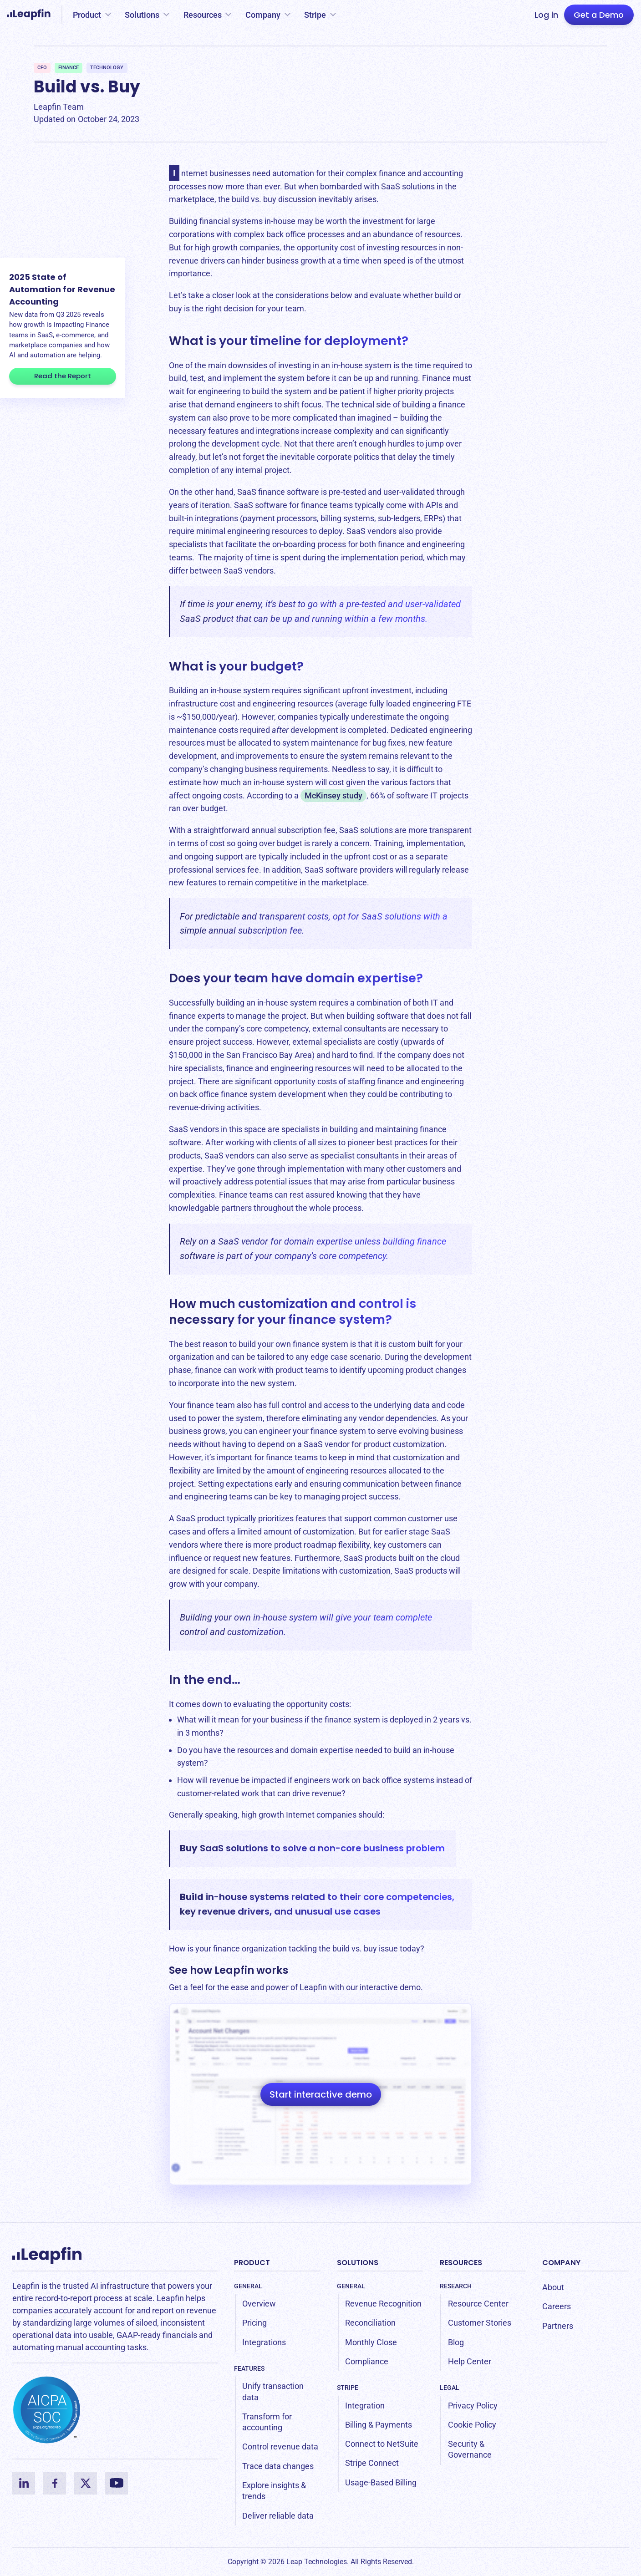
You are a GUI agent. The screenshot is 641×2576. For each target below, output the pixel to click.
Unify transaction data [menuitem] (273, 2391)
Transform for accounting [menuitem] (267, 2422)
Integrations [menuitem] (264, 2342)
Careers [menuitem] (556, 2306)
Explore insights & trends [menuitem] (274, 2490)
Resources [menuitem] (461, 2262)
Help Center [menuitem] (469, 2361)
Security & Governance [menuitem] (470, 2449)
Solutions (142, 15)
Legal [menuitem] (449, 2387)
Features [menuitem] (249, 2368)
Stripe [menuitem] (347, 2387)
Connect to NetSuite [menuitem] (381, 2444)
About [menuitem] (553, 2287)
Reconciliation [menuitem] (370, 2322)
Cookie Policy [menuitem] (472, 2424)
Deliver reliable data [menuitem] (278, 2515)
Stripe (315, 15)
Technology (106, 68)
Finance (68, 68)
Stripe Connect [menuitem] (372, 2463)
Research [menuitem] (456, 2286)
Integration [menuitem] (365, 2405)
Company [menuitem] (561, 2262)
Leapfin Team (59, 107)
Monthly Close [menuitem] (371, 2342)
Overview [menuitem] (259, 2303)
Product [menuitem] (252, 2262)
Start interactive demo (321, 2094)
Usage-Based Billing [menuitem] (381, 2482)
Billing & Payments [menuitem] (378, 2424)
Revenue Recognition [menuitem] (383, 2303)
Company (262, 15)
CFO (42, 68)
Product (87, 15)
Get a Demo (599, 14)
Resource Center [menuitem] (478, 2303)
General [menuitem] (248, 2286)
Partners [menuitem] (557, 2326)
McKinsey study (333, 795)
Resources (202, 15)
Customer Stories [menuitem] (479, 2322)
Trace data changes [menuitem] (278, 2466)
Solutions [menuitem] (357, 2262)
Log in (546, 14)
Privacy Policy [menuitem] (473, 2405)
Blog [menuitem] (456, 2342)
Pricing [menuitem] (254, 2322)
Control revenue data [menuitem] (280, 2446)
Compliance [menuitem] (366, 2361)
